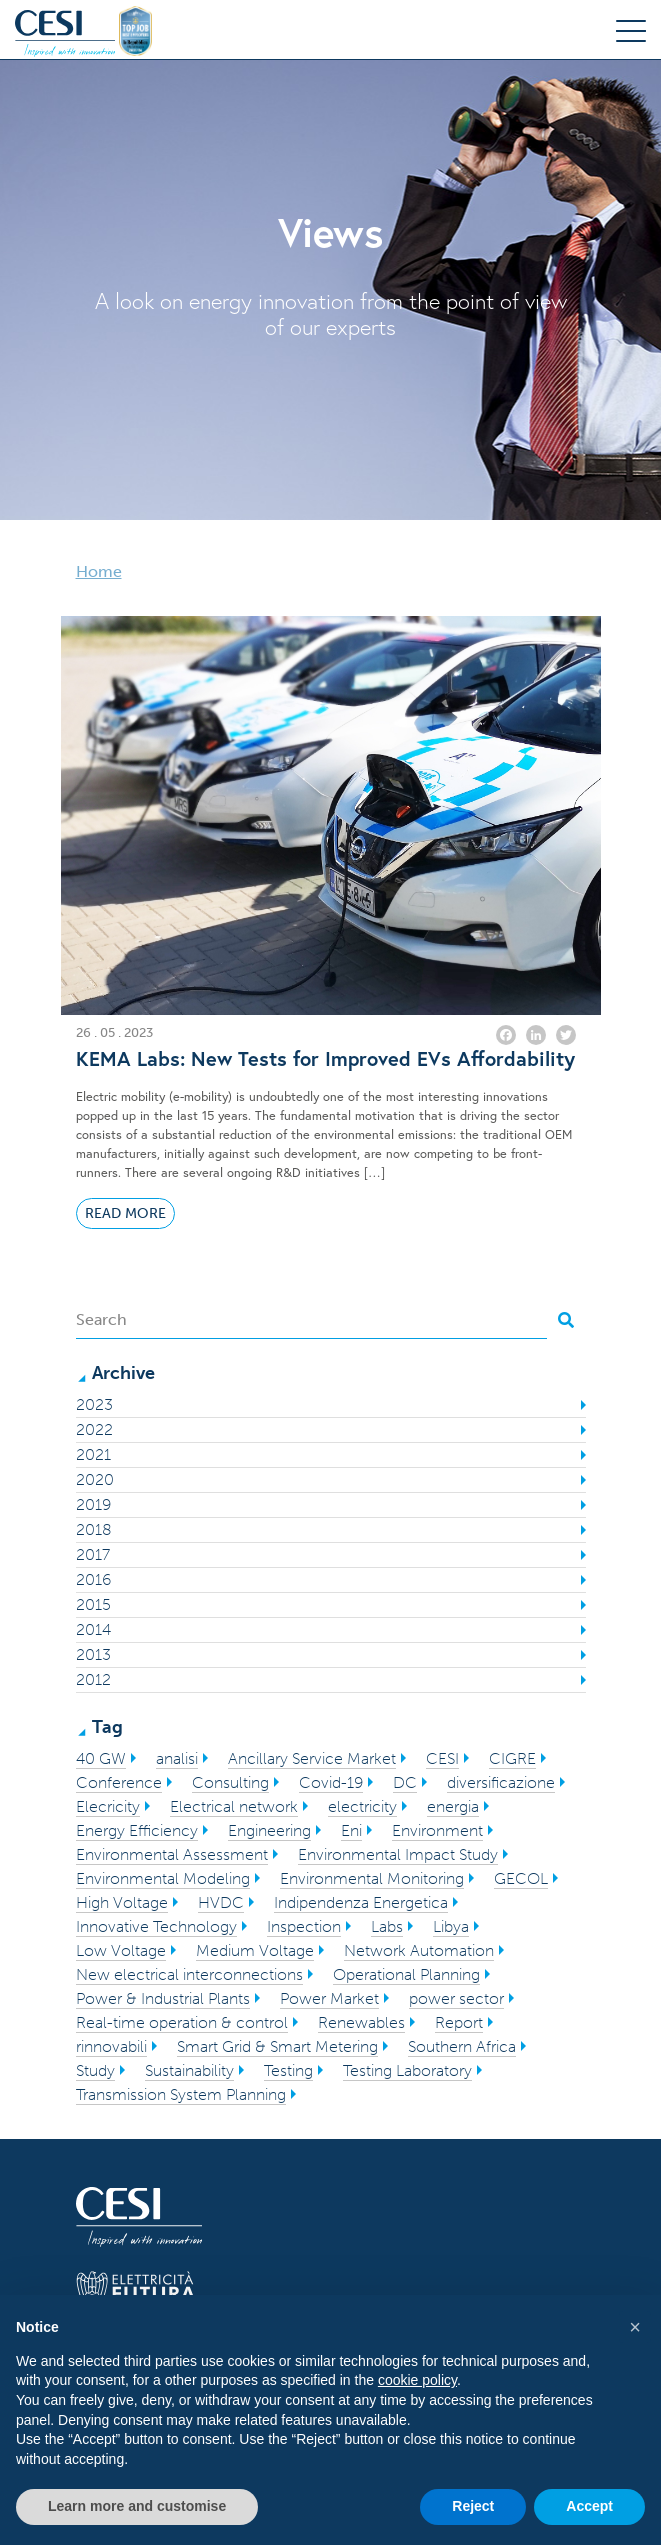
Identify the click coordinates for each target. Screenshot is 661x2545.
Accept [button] (589, 2506)
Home (99, 571)
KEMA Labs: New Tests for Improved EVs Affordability (325, 1059)
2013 (93, 1654)
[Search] (311, 1320)
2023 (94, 1404)
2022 (94, 1429)
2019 (93, 1504)
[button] (635, 2327)
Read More (125, 1213)
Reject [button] (473, 2506)
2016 (93, 1579)
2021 (93, 1454)
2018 (94, 1529)
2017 (93, 1554)
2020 (95, 1479)
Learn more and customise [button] (137, 2506)
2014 (93, 1629)
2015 (93, 1604)
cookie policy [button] (417, 2380)
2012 (93, 1679)
